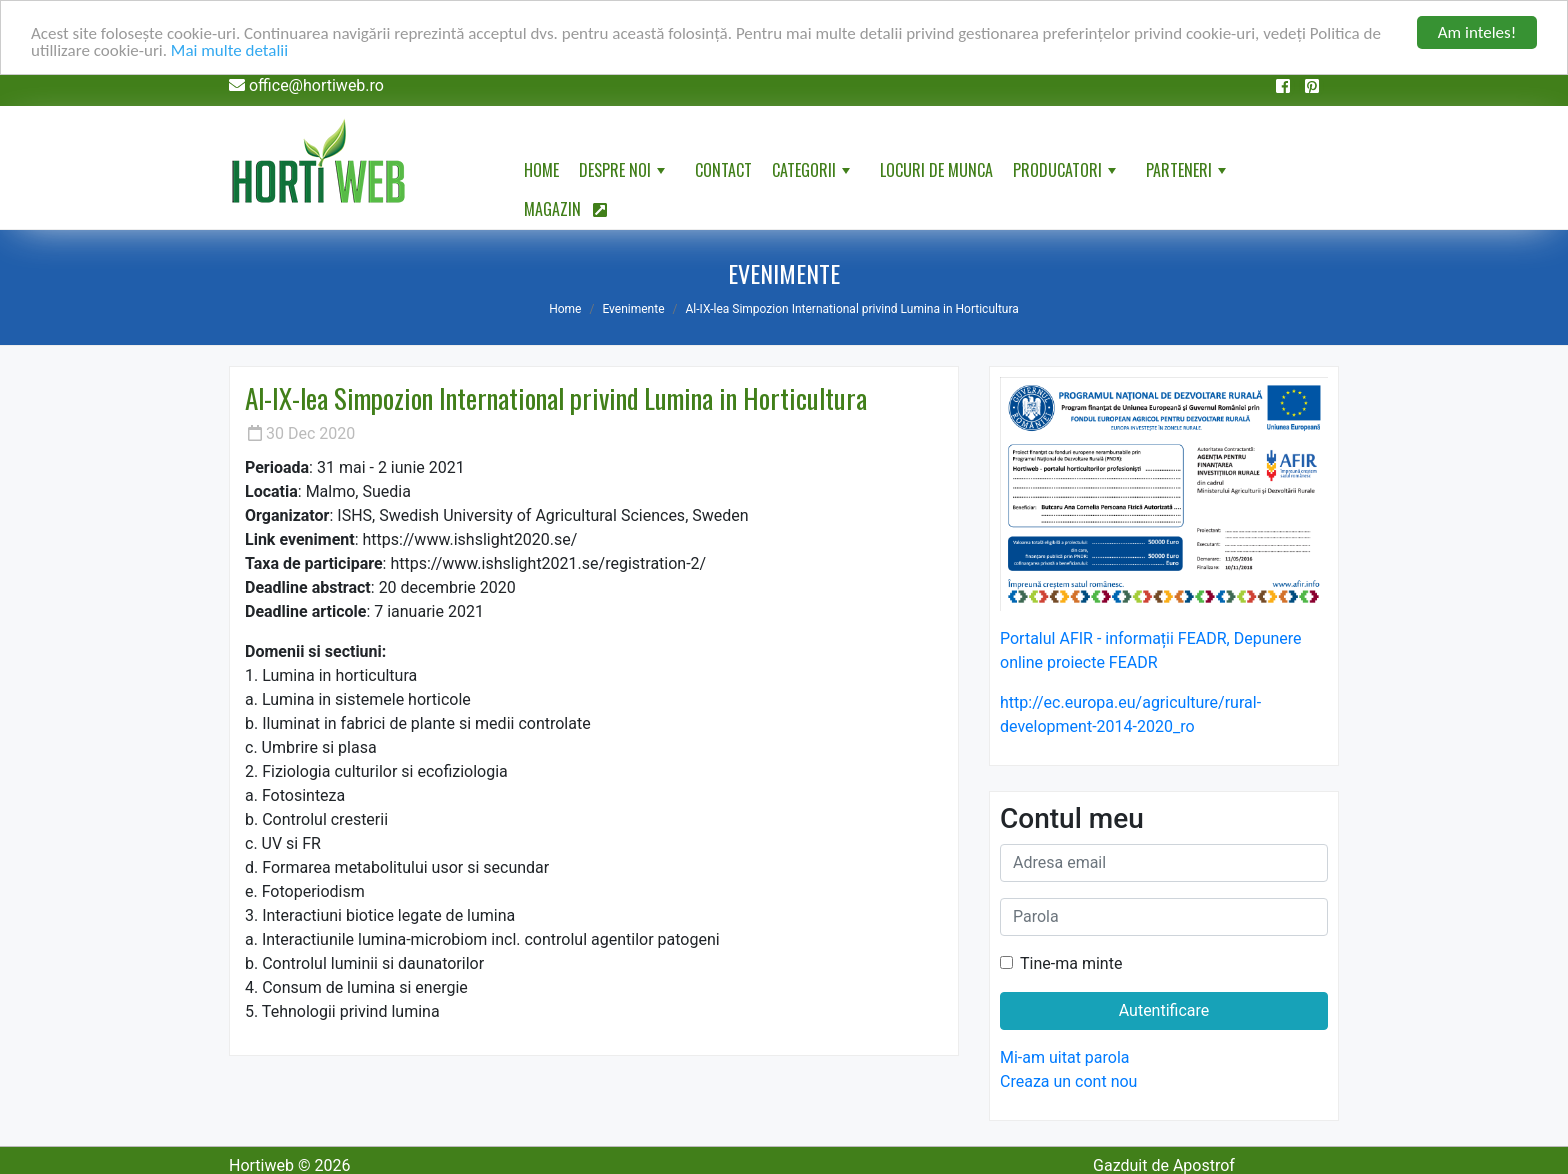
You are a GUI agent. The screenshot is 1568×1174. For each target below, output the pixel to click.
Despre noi (624, 174)
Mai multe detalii (229, 49)
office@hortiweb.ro (316, 85)
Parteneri (1188, 174)
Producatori (1066, 174)
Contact (723, 170)
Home (541, 170)
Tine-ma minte (1071, 963)
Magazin (565, 209)
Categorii (813, 174)
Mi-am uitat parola (1065, 1057)
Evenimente (633, 309)
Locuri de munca (936, 170)
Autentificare (1164, 1010)
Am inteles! (1477, 32)
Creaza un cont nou (1068, 1081)
